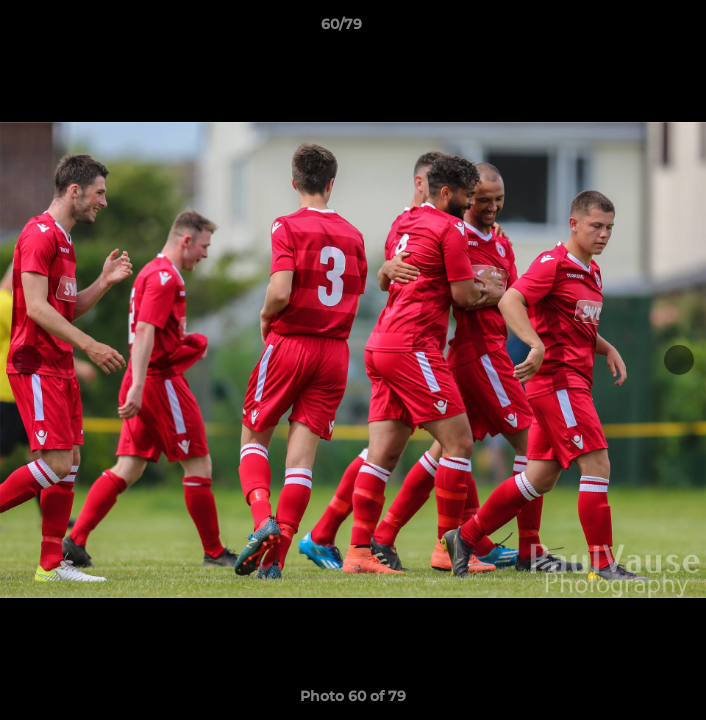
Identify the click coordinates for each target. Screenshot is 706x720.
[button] (634, 29)
